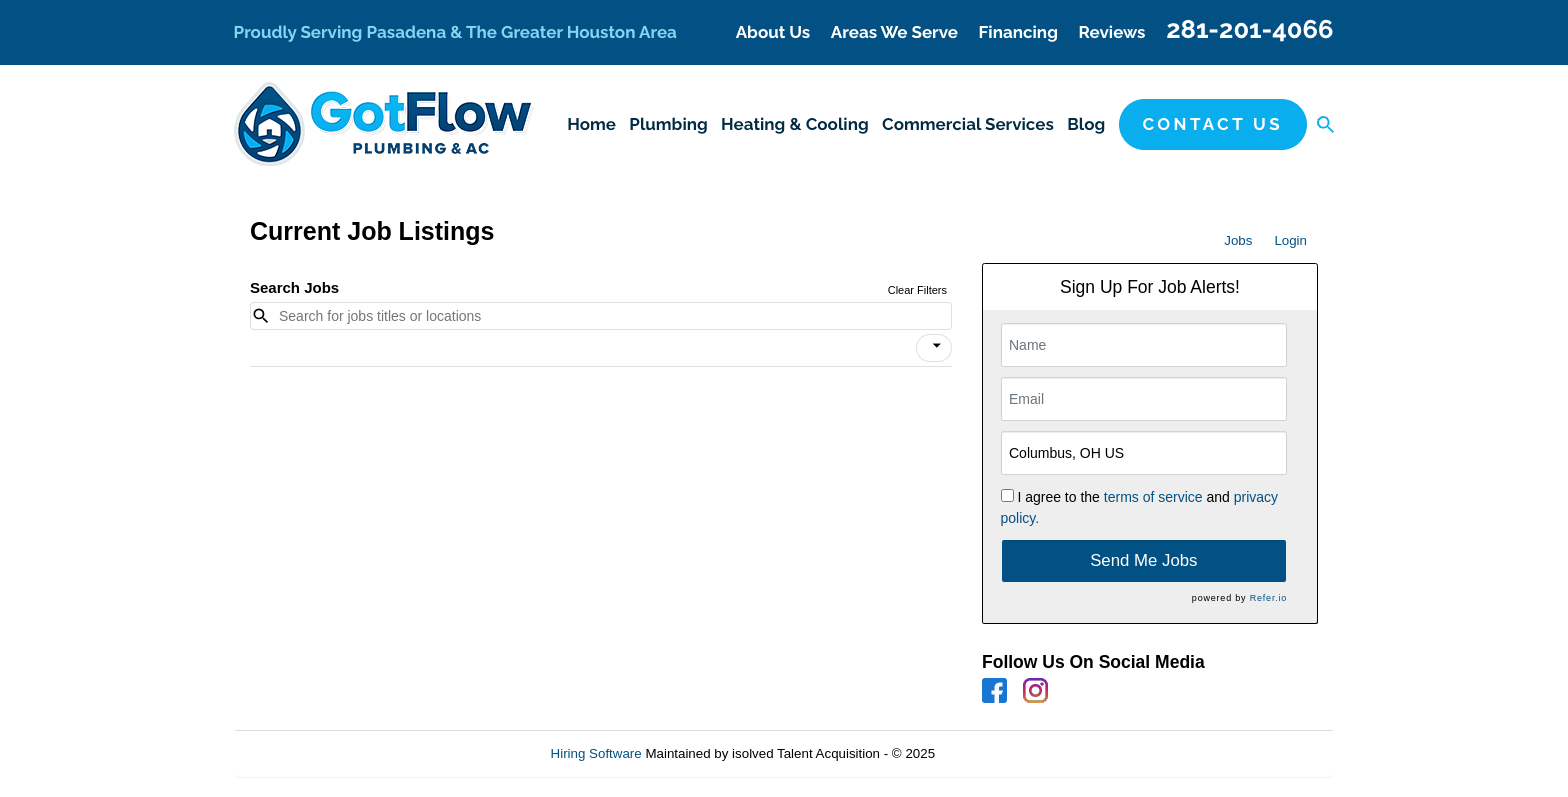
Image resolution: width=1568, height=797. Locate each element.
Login (1290, 240)
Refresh (994, 753)
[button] (934, 348)
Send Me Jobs (1143, 560)
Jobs (1238, 240)
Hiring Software (596, 753)
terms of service (1153, 497)
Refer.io (1268, 598)
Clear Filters (917, 290)
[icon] (937, 346)
